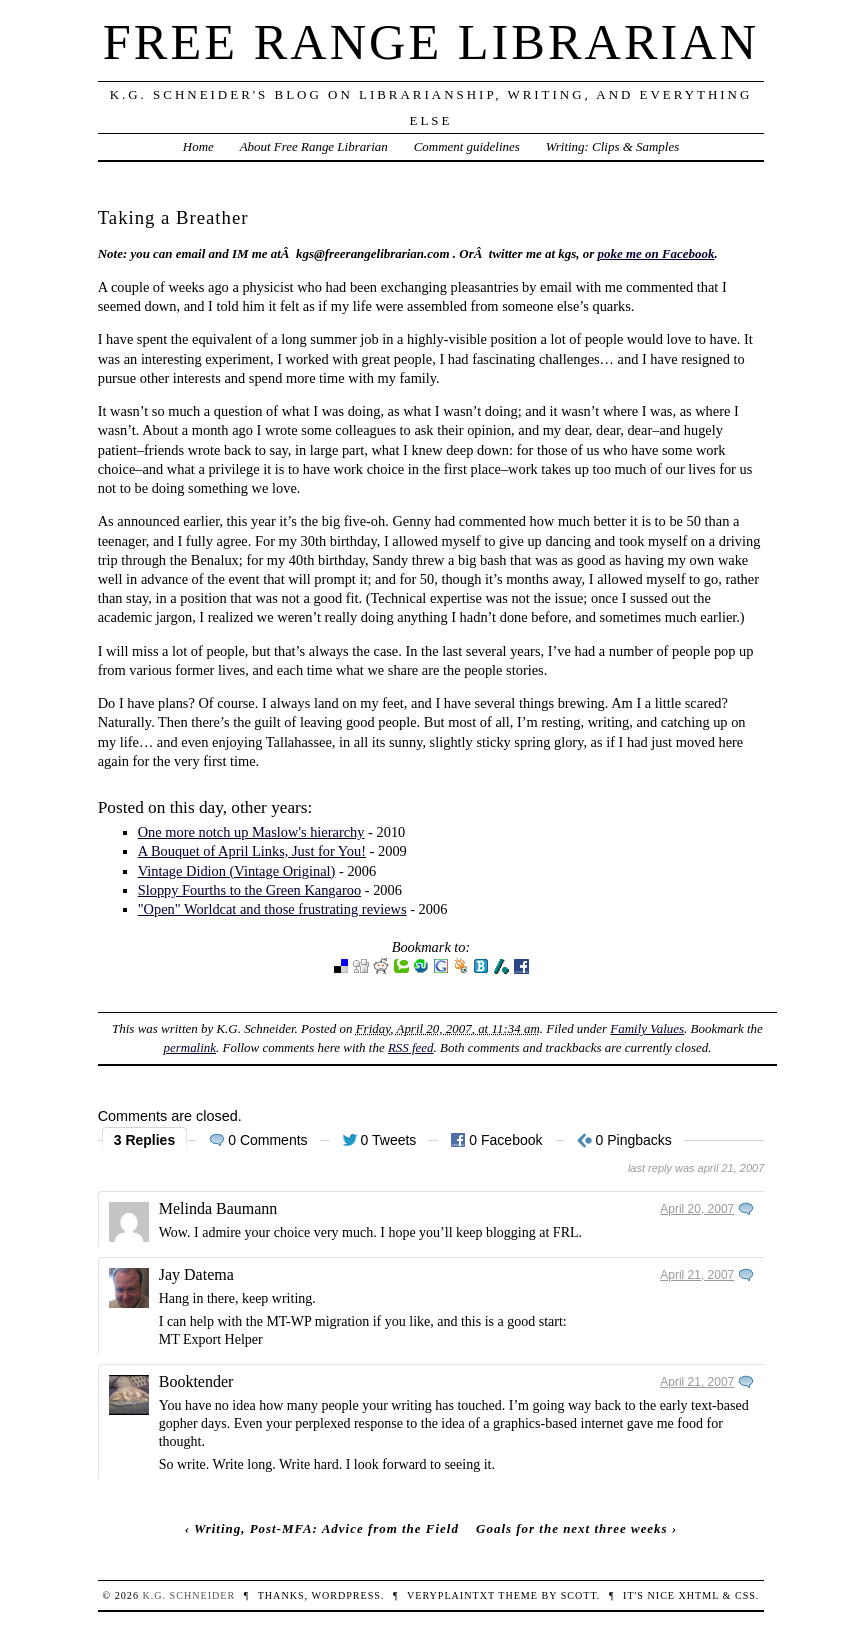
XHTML (699, 1595)
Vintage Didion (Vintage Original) (237, 871)
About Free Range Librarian (314, 146)
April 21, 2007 (697, 1275)
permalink (190, 1047)
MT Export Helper (211, 1339)
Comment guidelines (467, 146)
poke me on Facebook (655, 253)
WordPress (345, 1595)
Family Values (647, 1028)
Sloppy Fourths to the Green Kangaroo (249, 890)
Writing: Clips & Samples (613, 146)
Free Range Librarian (431, 42)
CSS (745, 1595)
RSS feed (411, 1047)
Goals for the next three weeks (572, 1528)
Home (198, 146)
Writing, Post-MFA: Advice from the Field (326, 1528)
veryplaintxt (451, 1595)
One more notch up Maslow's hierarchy (251, 832)
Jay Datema (196, 1274)
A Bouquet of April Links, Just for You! (252, 851)
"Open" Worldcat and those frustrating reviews (272, 909)
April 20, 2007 (697, 1209)
